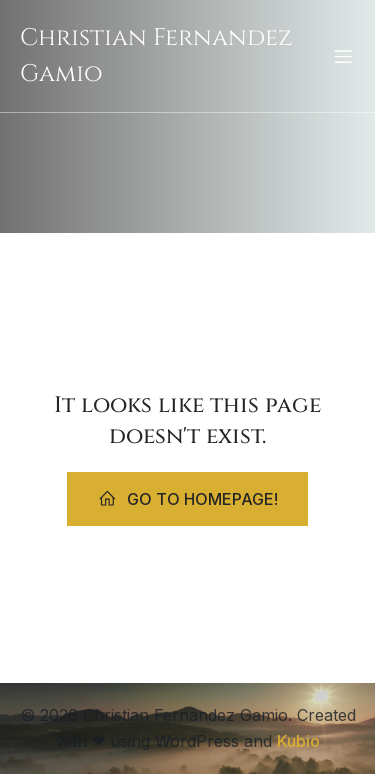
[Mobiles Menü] (343, 56)
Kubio (298, 741)
